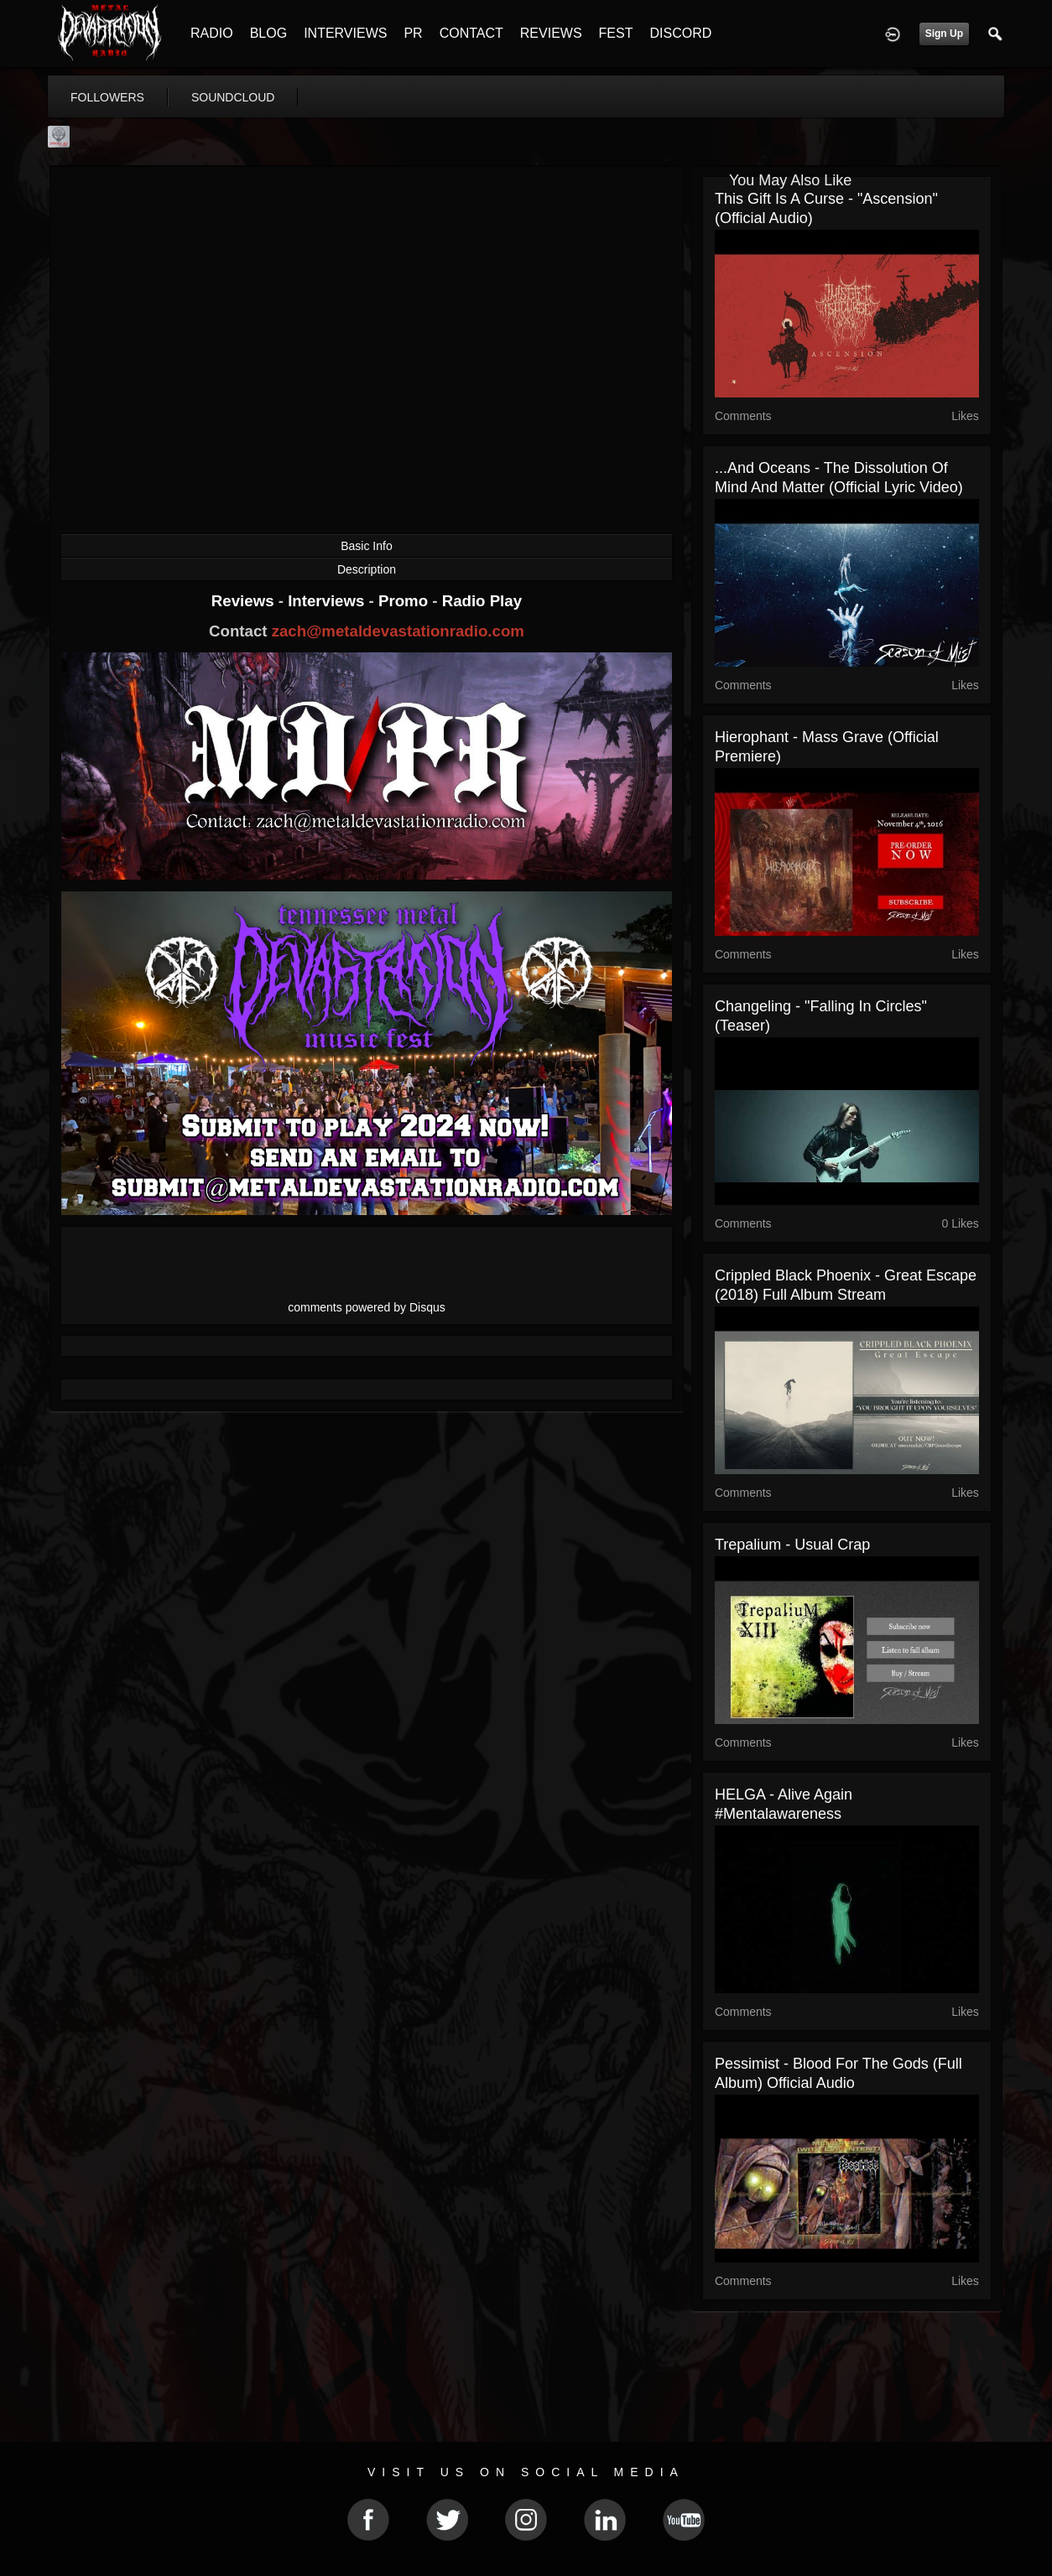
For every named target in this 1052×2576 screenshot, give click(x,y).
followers (107, 97)
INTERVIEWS (345, 33)
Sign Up (944, 33)
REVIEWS (551, 33)
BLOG (268, 33)
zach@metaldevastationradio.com (398, 631)
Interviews (328, 601)
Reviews (245, 601)
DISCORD (680, 33)
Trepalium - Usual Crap (792, 1544)
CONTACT (471, 33)
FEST (616, 33)
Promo (405, 601)
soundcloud (233, 97)
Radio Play (482, 601)
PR (413, 33)
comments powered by (366, 1307)
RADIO (211, 33)
